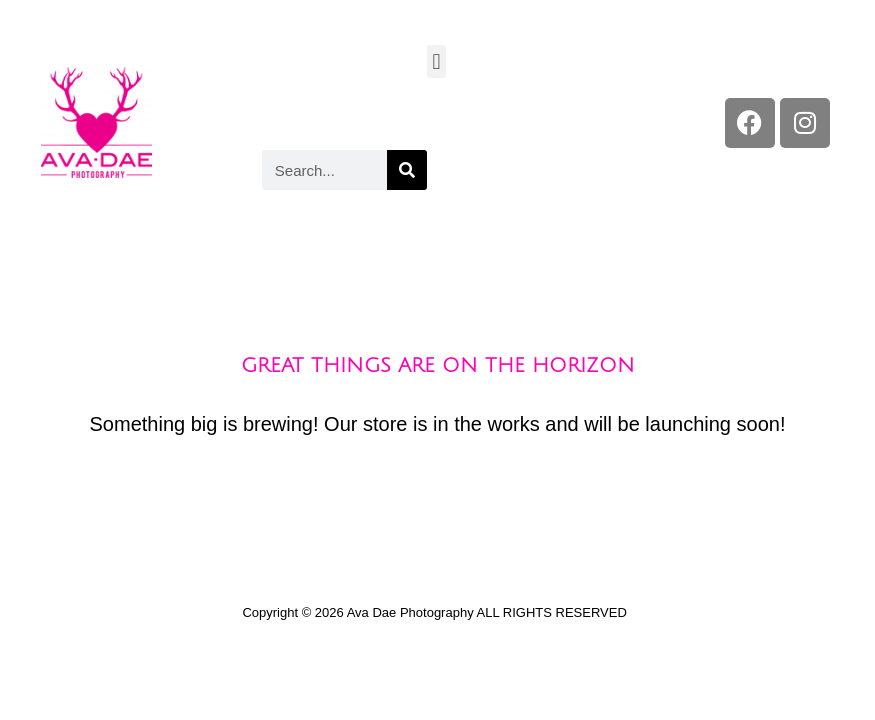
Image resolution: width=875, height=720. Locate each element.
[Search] (407, 170)
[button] (436, 61)
